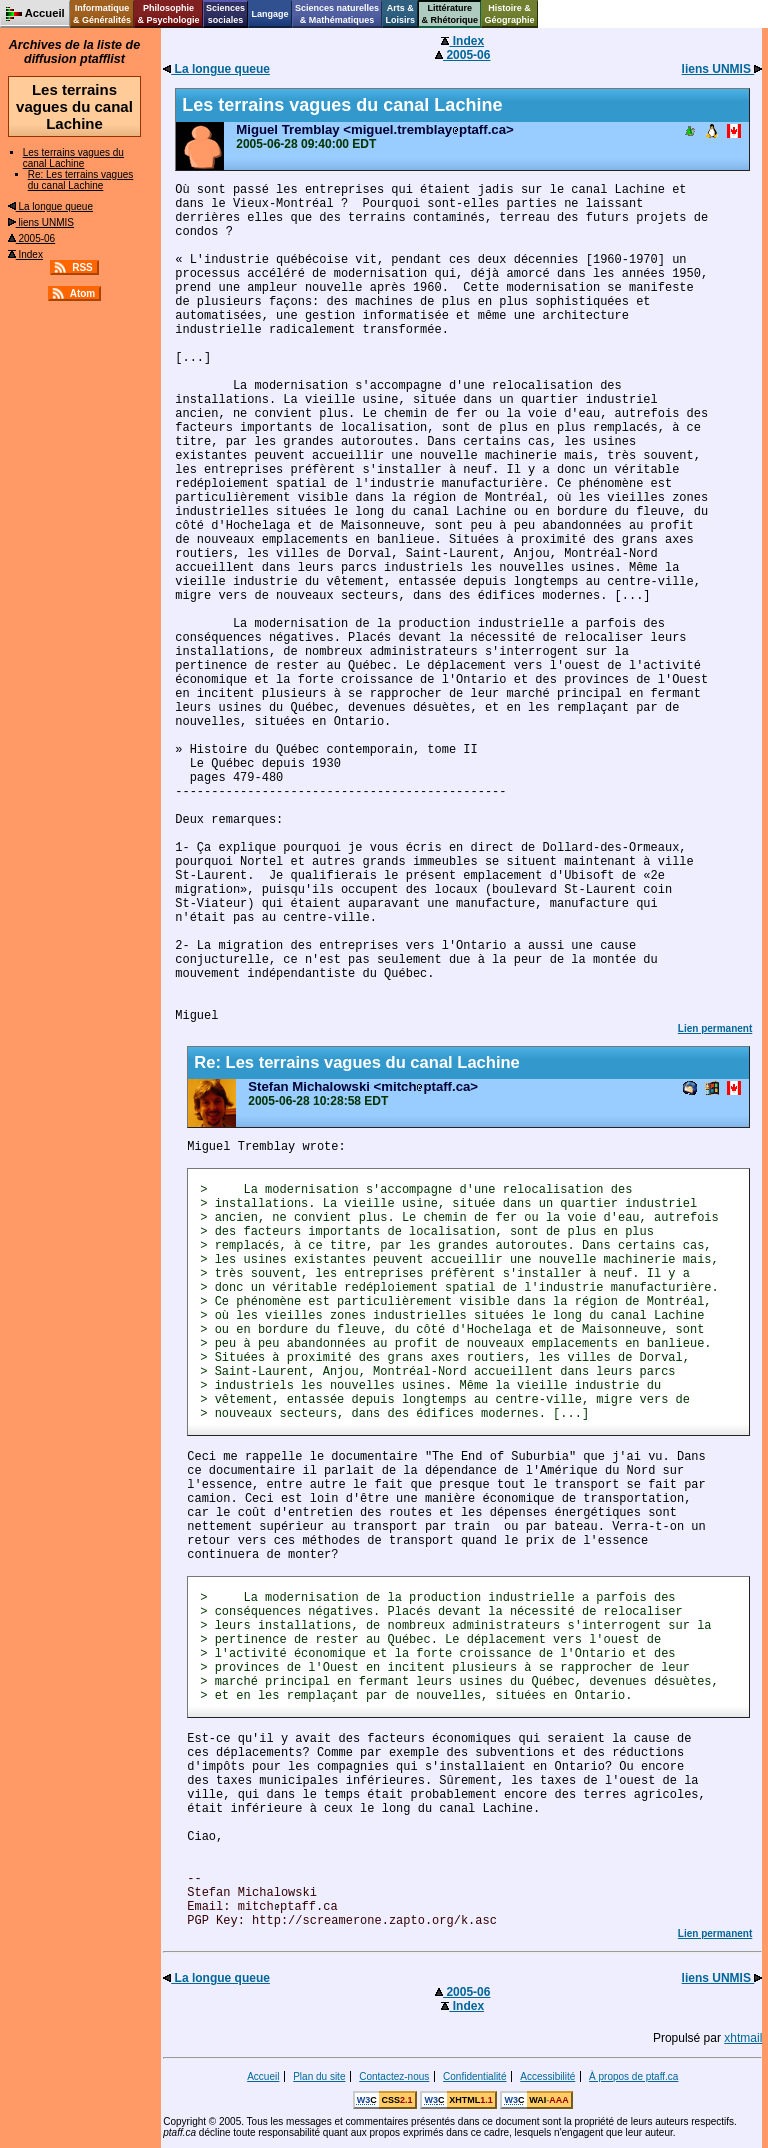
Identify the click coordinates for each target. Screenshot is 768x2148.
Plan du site (319, 2076)
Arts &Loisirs (401, 14)
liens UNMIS (41, 222)
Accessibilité (547, 2076)
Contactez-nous (394, 2076)
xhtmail (743, 2038)
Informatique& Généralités (102, 14)
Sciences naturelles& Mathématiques (337, 14)
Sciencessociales (225, 14)
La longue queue (50, 206)
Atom (83, 293)
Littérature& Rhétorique (450, 14)
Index (25, 254)
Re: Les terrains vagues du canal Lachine (81, 180)
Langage (269, 14)
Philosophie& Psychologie (168, 14)
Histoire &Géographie (510, 14)
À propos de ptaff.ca (633, 2076)
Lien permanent (715, 1028)
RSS (82, 267)
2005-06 (31, 238)
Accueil (263, 2076)
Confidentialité (474, 2076)
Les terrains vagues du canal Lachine (73, 158)
